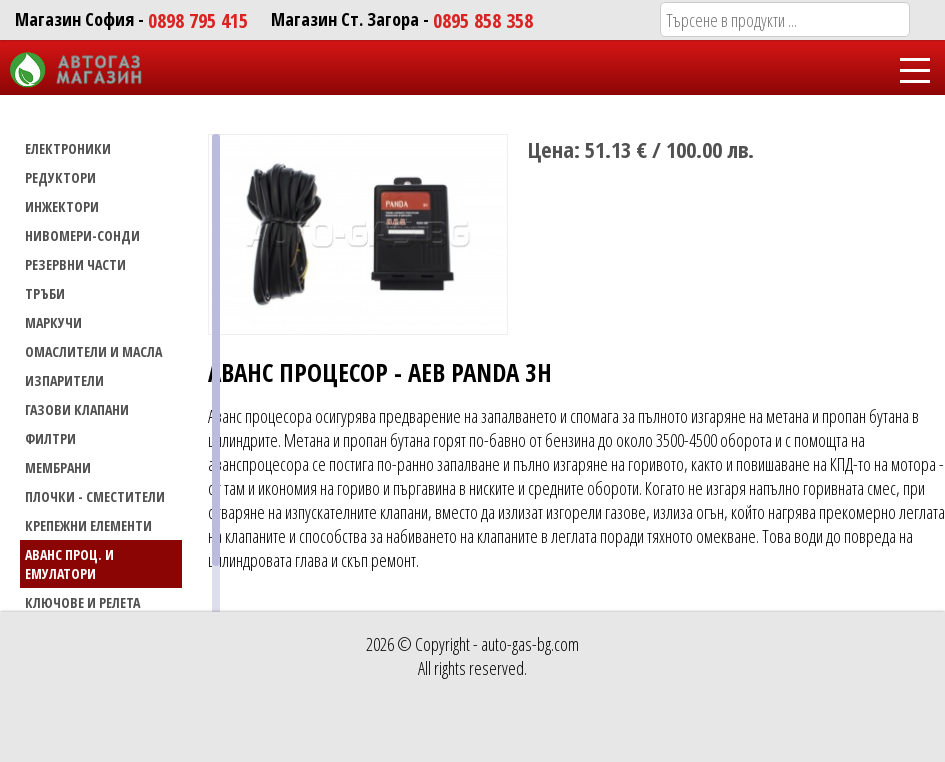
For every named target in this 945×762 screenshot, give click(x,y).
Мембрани (58, 467)
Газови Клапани (77, 409)
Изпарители (64, 380)
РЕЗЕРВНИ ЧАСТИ (75, 264)
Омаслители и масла (93, 351)
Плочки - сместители (95, 496)
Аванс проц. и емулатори (69, 564)
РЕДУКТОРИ (60, 177)
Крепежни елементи (88, 525)
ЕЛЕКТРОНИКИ (68, 148)
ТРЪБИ (45, 293)
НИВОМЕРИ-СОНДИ (82, 235)
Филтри (50, 438)
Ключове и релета (82, 602)
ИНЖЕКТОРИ (62, 206)
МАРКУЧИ (53, 322)
